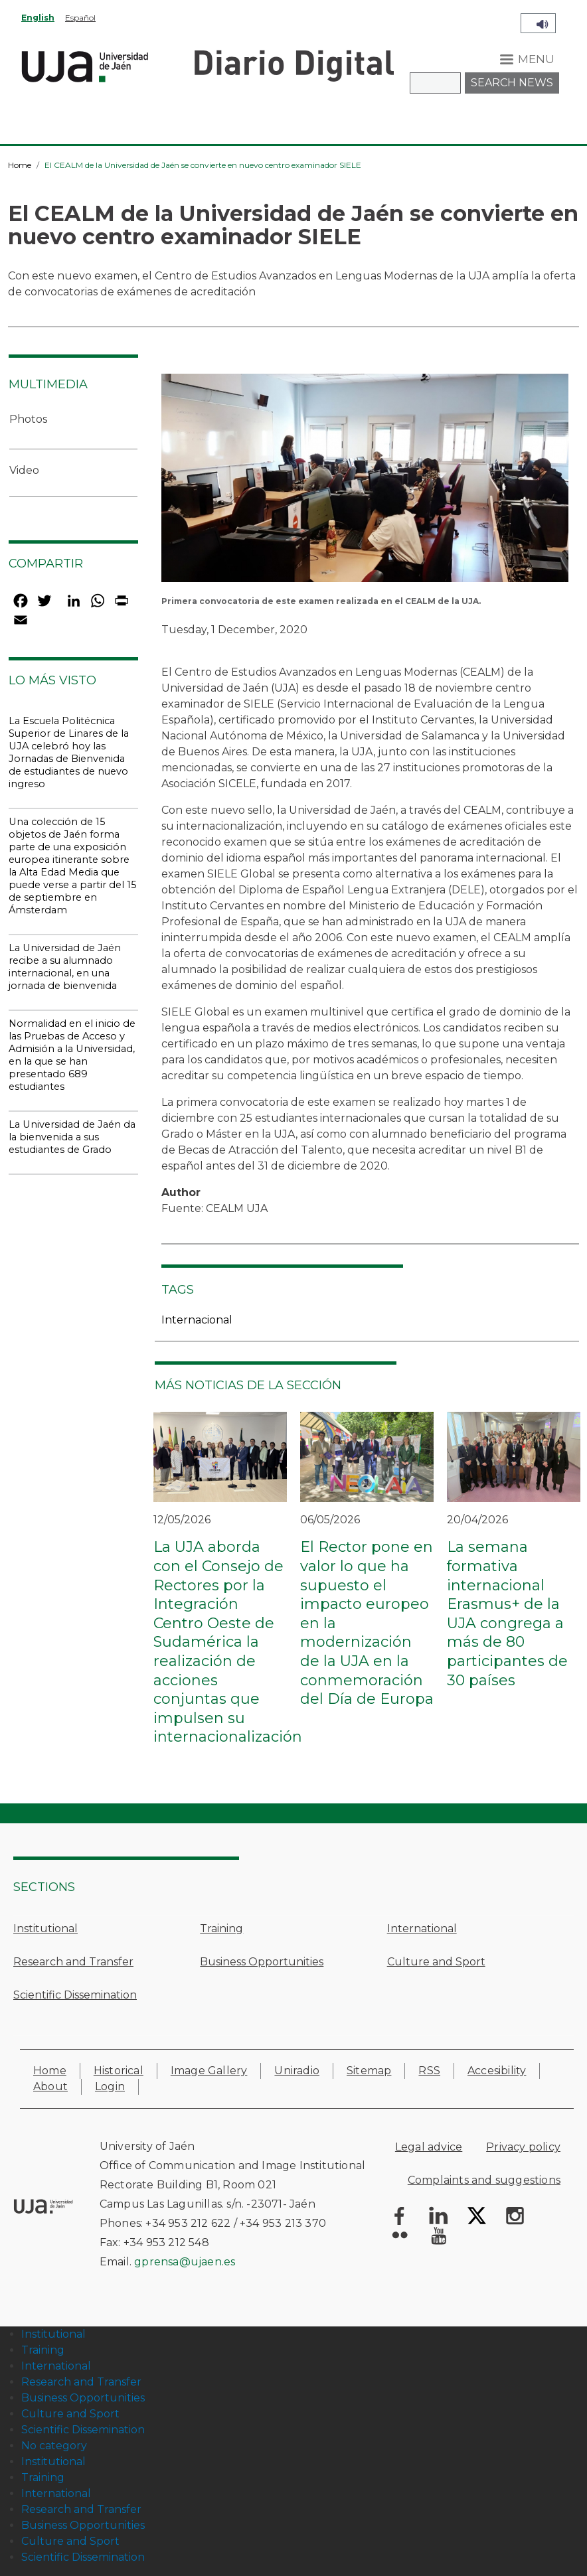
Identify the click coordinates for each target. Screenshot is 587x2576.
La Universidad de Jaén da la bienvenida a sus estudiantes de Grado (72, 1137)
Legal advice (428, 2147)
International (422, 1928)
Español (80, 18)
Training (221, 1928)
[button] (364, 482)
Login (110, 2086)
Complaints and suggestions (484, 2180)
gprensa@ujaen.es (184, 2261)
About (50, 2086)
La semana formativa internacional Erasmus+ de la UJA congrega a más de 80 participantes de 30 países (507, 1613)
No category (54, 2445)
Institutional (45, 1928)
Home (19, 165)
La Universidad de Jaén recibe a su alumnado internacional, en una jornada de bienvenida (65, 967)
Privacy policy (523, 2147)
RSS (429, 2070)
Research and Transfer (73, 1961)
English (37, 18)
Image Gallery (209, 2070)
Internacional (196, 1320)
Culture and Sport (436, 1961)
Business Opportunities (261, 1961)
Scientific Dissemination (75, 1995)
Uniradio (296, 2070)
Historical (118, 2070)
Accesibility (496, 2070)
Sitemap (369, 2070)
